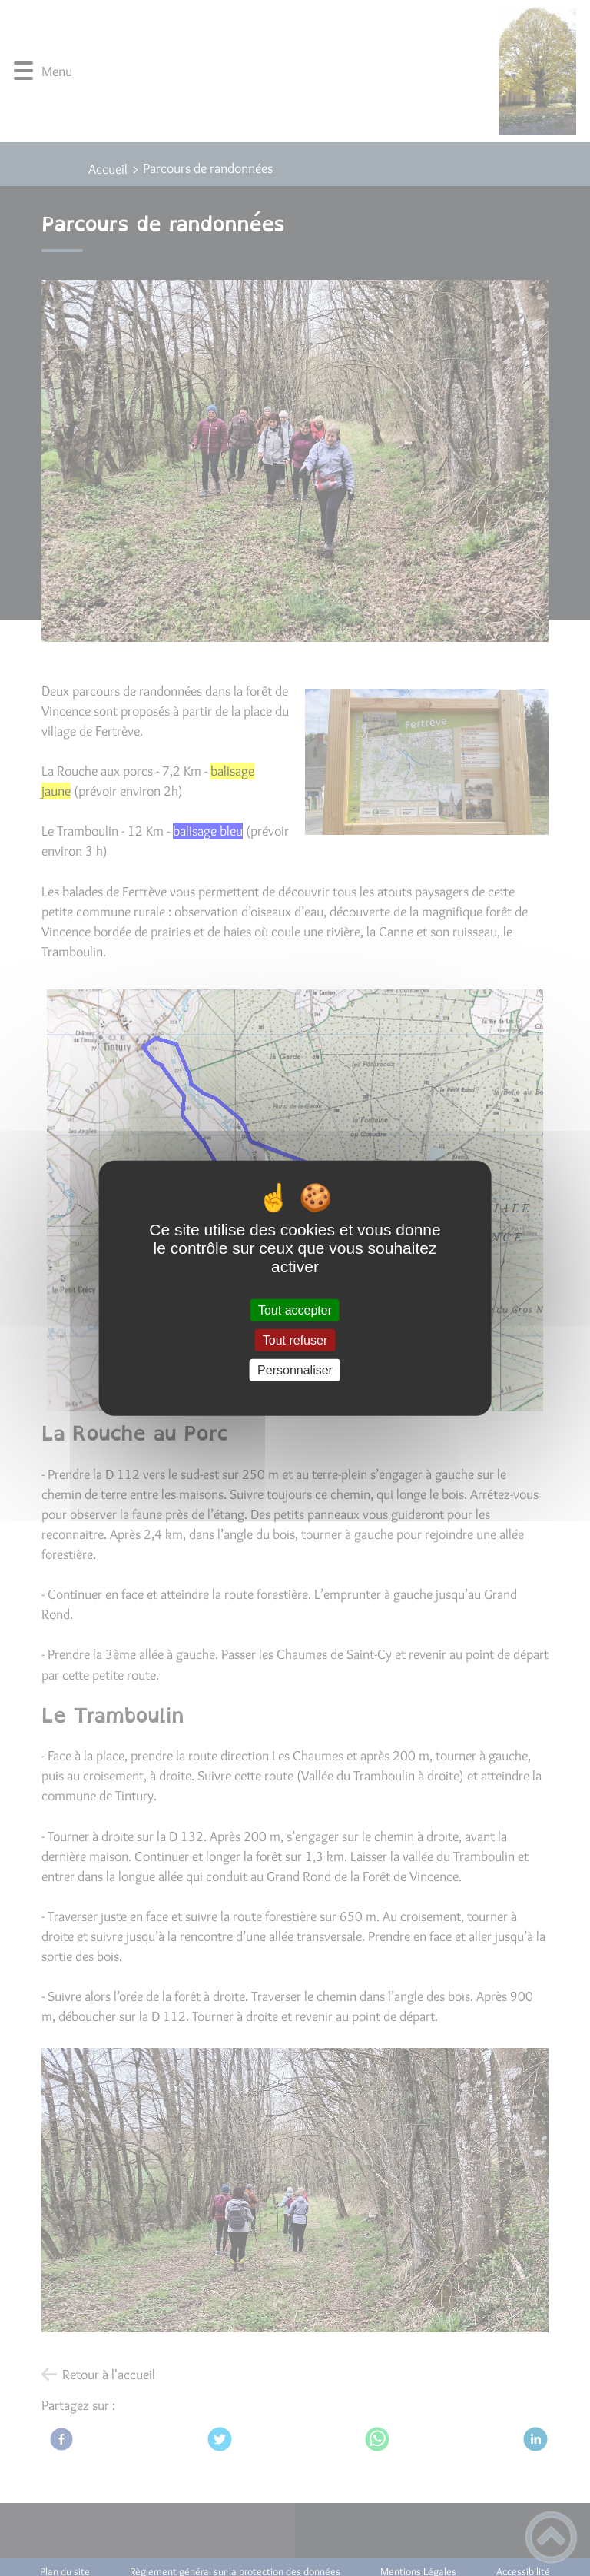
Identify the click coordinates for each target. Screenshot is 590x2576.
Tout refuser (295, 1339)
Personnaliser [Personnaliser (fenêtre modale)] (295, 1370)
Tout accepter (295, 1309)
